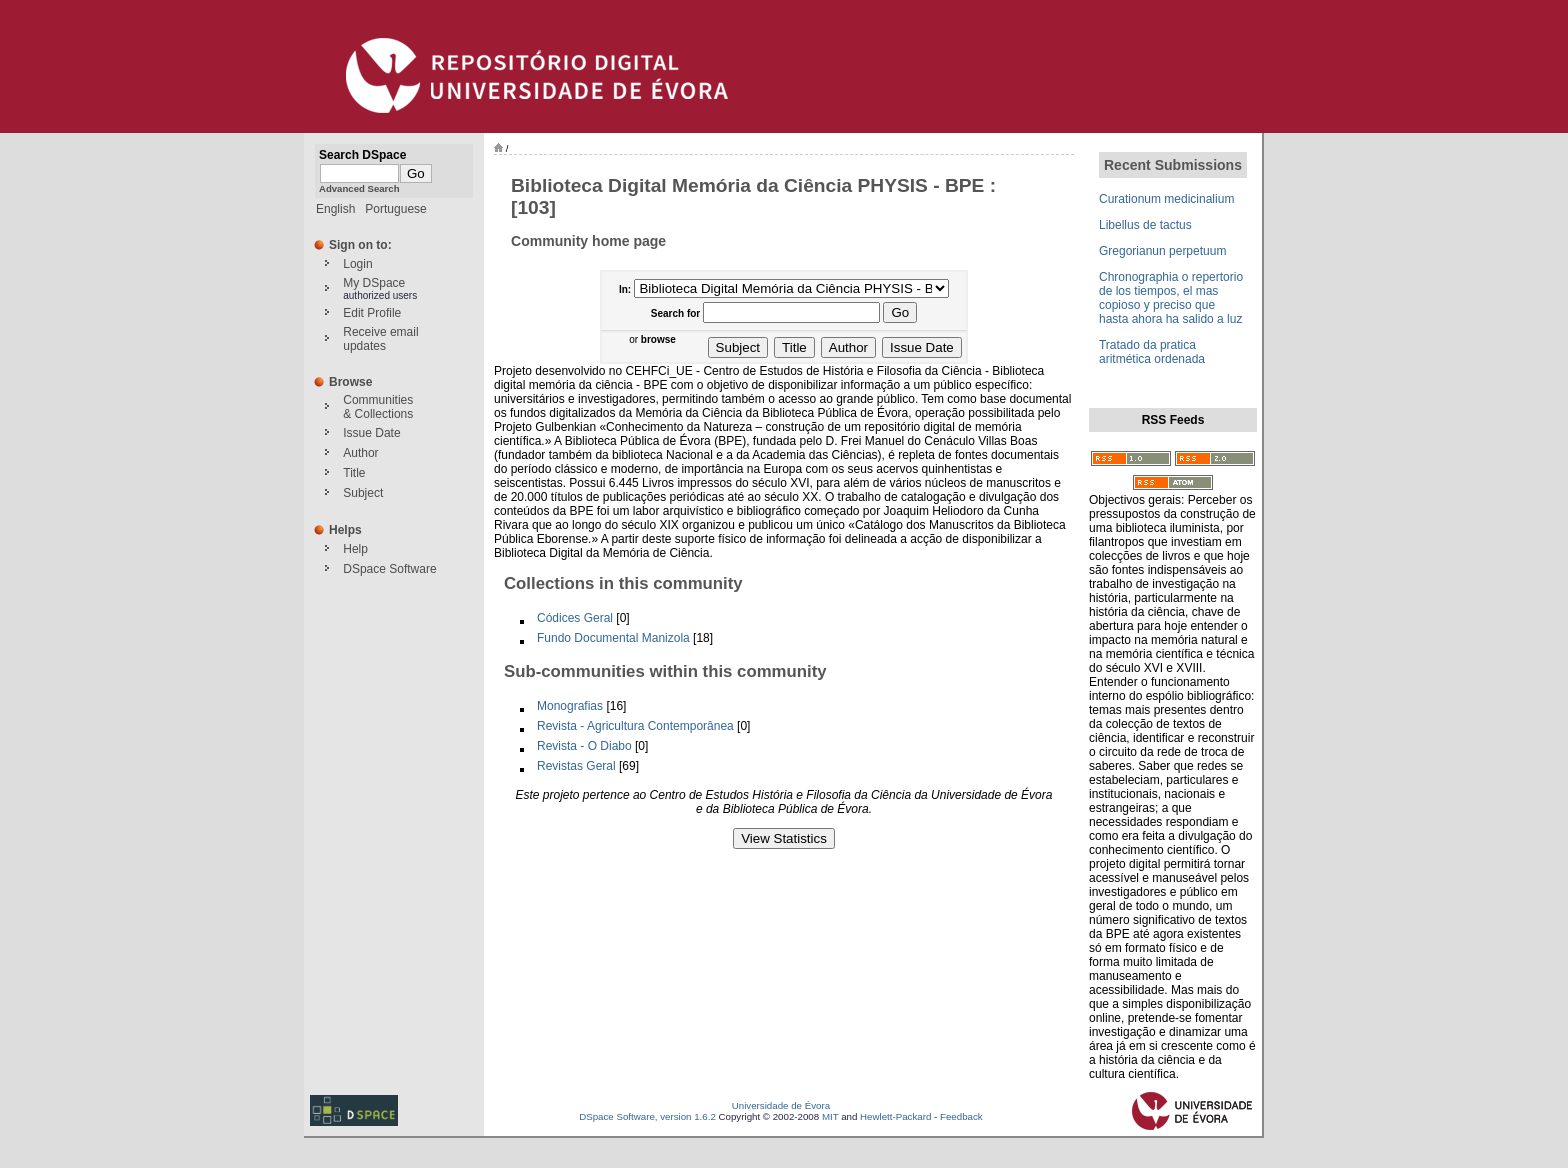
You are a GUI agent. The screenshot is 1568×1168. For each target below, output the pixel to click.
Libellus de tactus (1145, 225)
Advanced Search (359, 188)
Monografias (570, 706)
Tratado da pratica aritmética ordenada (1152, 352)
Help (355, 549)
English (335, 209)
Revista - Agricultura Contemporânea (635, 726)
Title (354, 473)
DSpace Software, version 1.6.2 (647, 1116)
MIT (830, 1116)
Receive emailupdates (380, 339)
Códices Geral (575, 618)
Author (360, 453)
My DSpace (374, 283)
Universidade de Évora (781, 1105)
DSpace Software (389, 569)
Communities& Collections (378, 407)
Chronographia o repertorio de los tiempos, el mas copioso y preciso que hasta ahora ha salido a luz (1171, 298)
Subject (363, 493)
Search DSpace (362, 155)
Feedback (961, 1116)
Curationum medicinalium (1166, 199)
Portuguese (395, 209)
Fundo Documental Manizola (613, 638)
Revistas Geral (576, 766)
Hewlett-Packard (895, 1116)
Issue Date (371, 433)
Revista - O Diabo (584, 746)
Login (357, 264)
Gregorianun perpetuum (1162, 251)
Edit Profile (372, 313)
